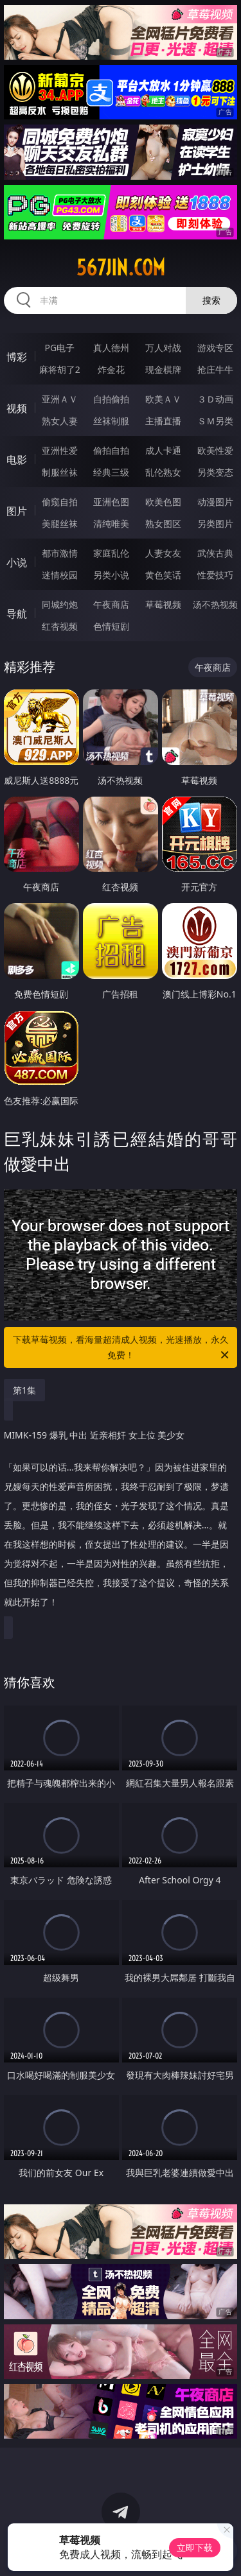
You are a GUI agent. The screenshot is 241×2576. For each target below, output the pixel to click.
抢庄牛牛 (215, 369)
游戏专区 (215, 347)
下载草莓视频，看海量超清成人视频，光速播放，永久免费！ (122, 1348)
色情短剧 (111, 626)
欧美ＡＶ (163, 399)
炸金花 (111, 369)
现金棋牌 (163, 369)
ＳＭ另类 (215, 421)
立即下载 (195, 2547)
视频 (16, 408)
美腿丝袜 (60, 523)
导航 (16, 614)
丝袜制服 (111, 421)
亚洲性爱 (60, 450)
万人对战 (163, 347)
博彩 (16, 357)
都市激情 (60, 553)
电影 (16, 460)
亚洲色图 (111, 502)
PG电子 (59, 347)
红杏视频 (60, 626)
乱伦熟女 (163, 472)
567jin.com (120, 268)
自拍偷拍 (111, 399)
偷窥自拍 (60, 502)
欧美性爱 (215, 450)
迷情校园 (60, 575)
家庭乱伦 (111, 553)
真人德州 (111, 347)
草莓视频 (163, 604)
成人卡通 (163, 450)
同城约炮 (60, 604)
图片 (16, 511)
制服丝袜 (60, 472)
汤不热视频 (215, 604)
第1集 (24, 1390)
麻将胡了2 (59, 369)
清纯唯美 (111, 523)
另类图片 (215, 523)
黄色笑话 (163, 575)
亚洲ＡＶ (60, 399)
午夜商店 (111, 604)
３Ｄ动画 (215, 399)
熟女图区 (163, 523)
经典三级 (111, 472)
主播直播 (163, 421)
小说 (16, 562)
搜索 (211, 300)
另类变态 (215, 472)
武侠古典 (215, 553)
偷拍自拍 (111, 450)
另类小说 (111, 575)
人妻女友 (163, 553)
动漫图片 (215, 502)
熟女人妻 (60, 421)
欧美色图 (163, 502)
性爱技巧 (215, 575)
